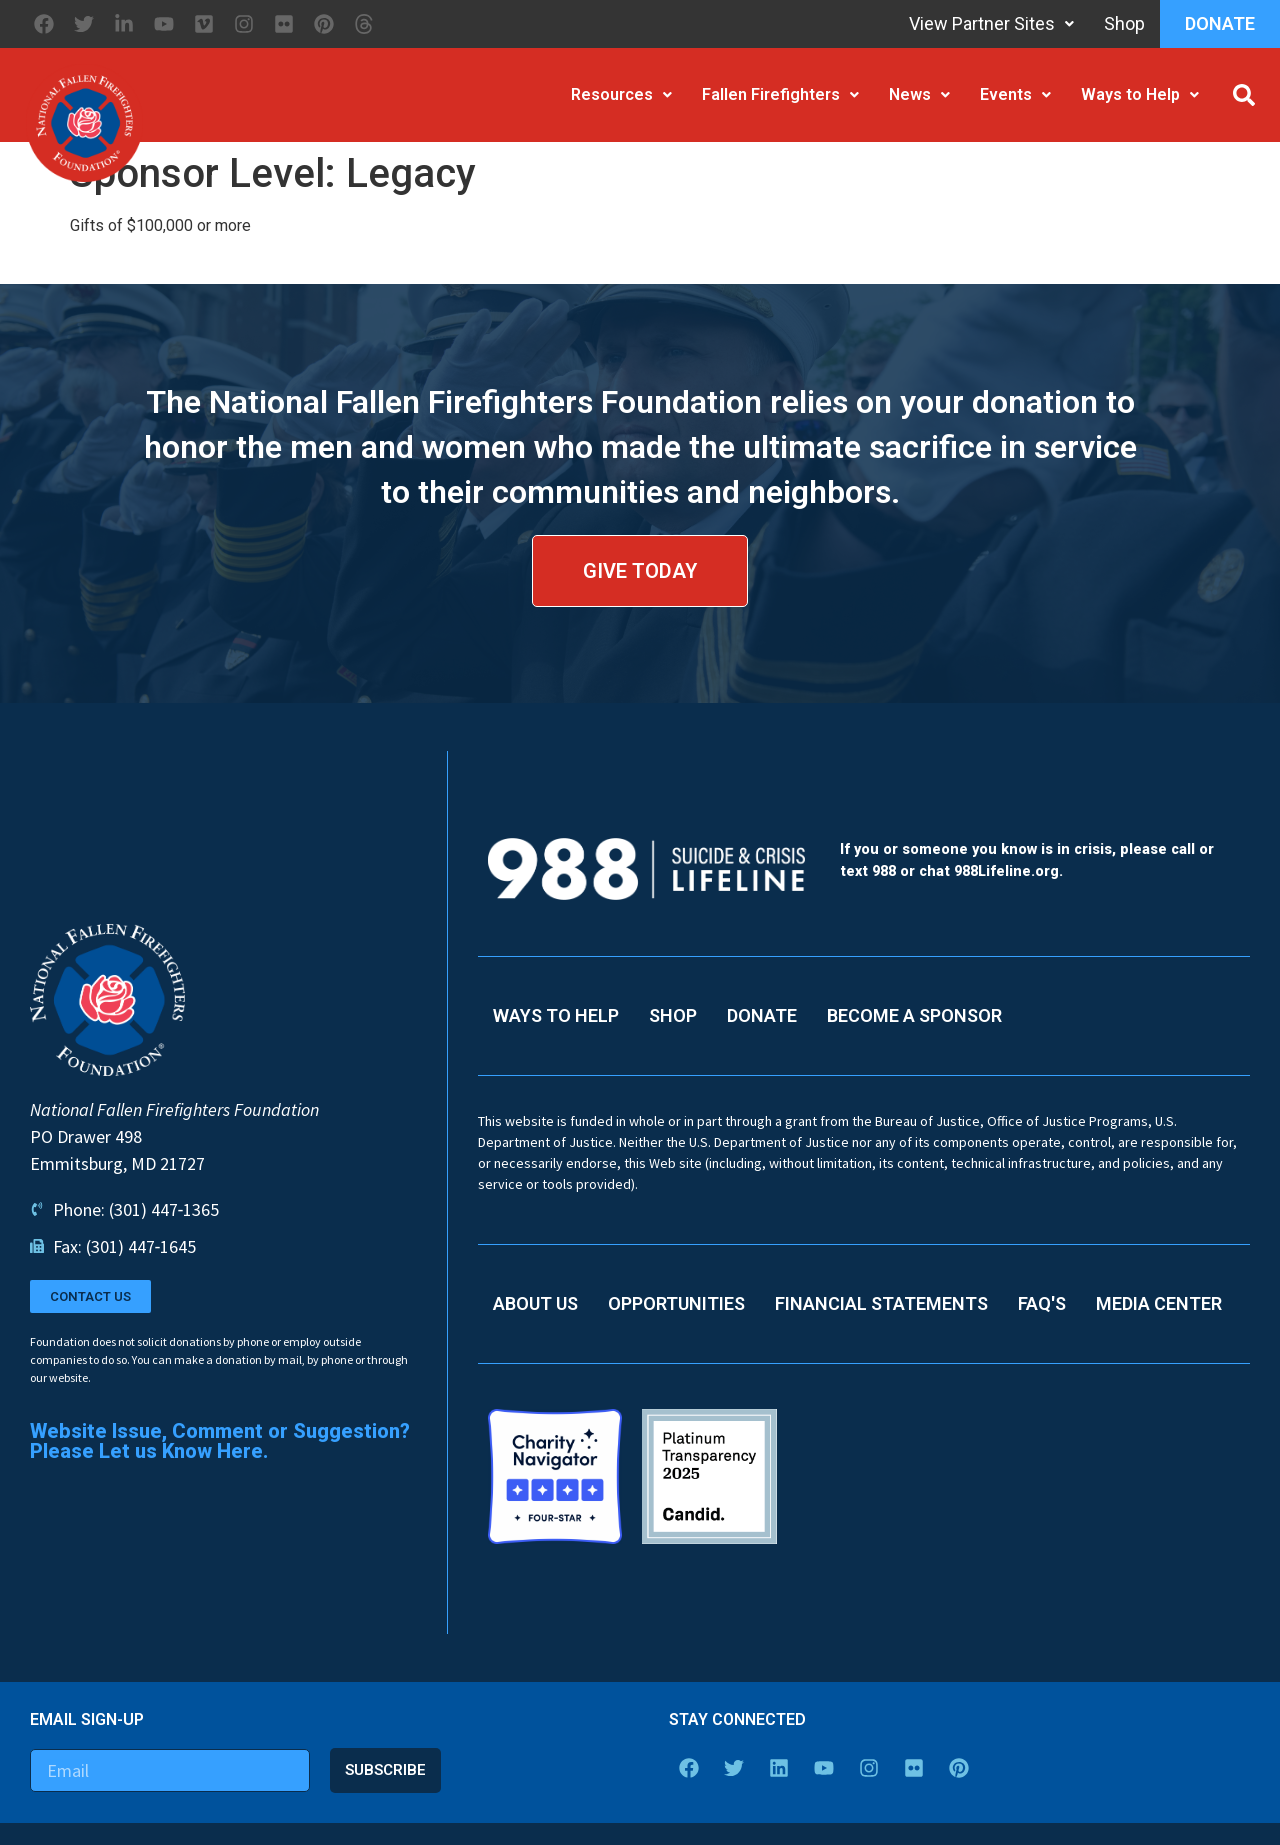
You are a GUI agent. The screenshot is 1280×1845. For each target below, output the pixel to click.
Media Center (1159, 1303)
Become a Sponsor (914, 1015)
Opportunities (676, 1303)
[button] (1244, 95)
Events (1015, 94)
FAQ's (1042, 1303)
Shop (1124, 23)
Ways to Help (1140, 94)
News (919, 94)
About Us (535, 1303)
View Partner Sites (991, 23)
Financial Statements (881, 1303)
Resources (621, 94)
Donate (1220, 23)
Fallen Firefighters (780, 94)
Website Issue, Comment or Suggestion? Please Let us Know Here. (220, 1441)
